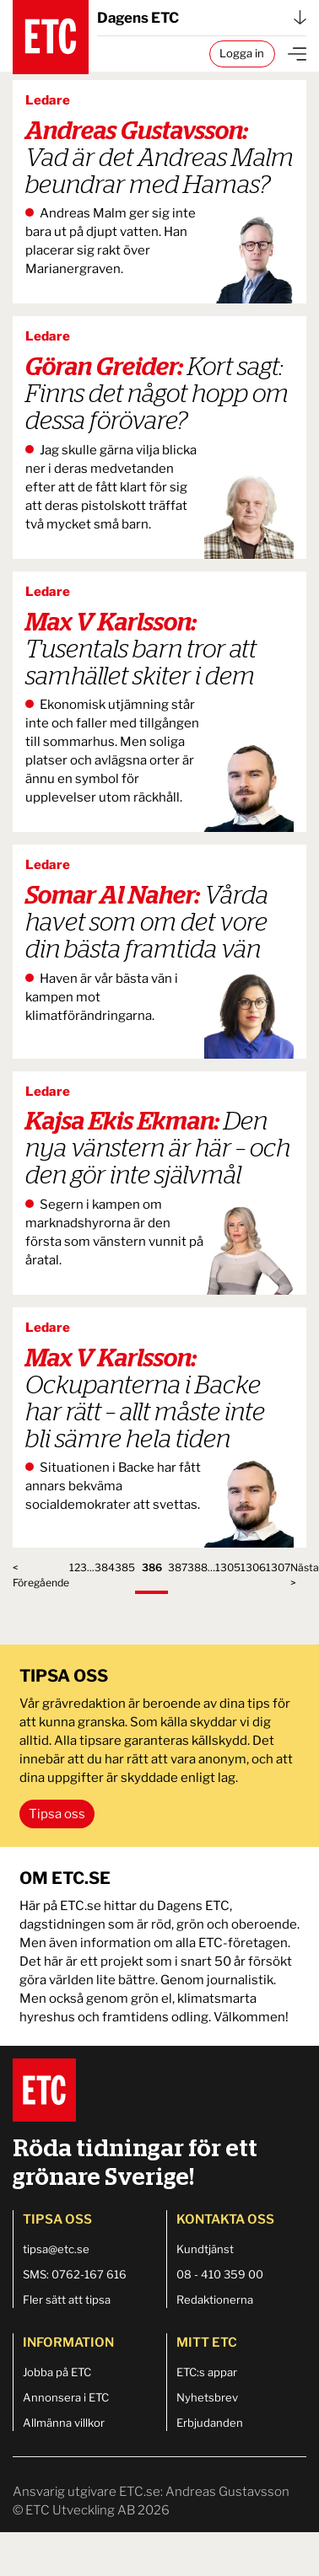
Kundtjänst (205, 2249)
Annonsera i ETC (66, 2397)
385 (125, 1567)
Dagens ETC (201, 17)
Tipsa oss (57, 1814)
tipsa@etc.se (56, 2249)
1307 (278, 1567)
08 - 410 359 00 (219, 2274)
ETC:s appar (206, 2372)
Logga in (241, 53)
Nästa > (304, 1575)
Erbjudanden (209, 2422)
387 (177, 1567)
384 (105, 1567)
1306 (253, 1567)
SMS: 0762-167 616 (75, 2274)
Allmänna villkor (64, 2422)
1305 (228, 1567)
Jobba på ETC (57, 2372)
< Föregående (41, 1575)
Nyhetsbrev (207, 2397)
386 (152, 1567)
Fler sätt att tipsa (67, 2299)
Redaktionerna (214, 2299)
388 (197, 1567)
